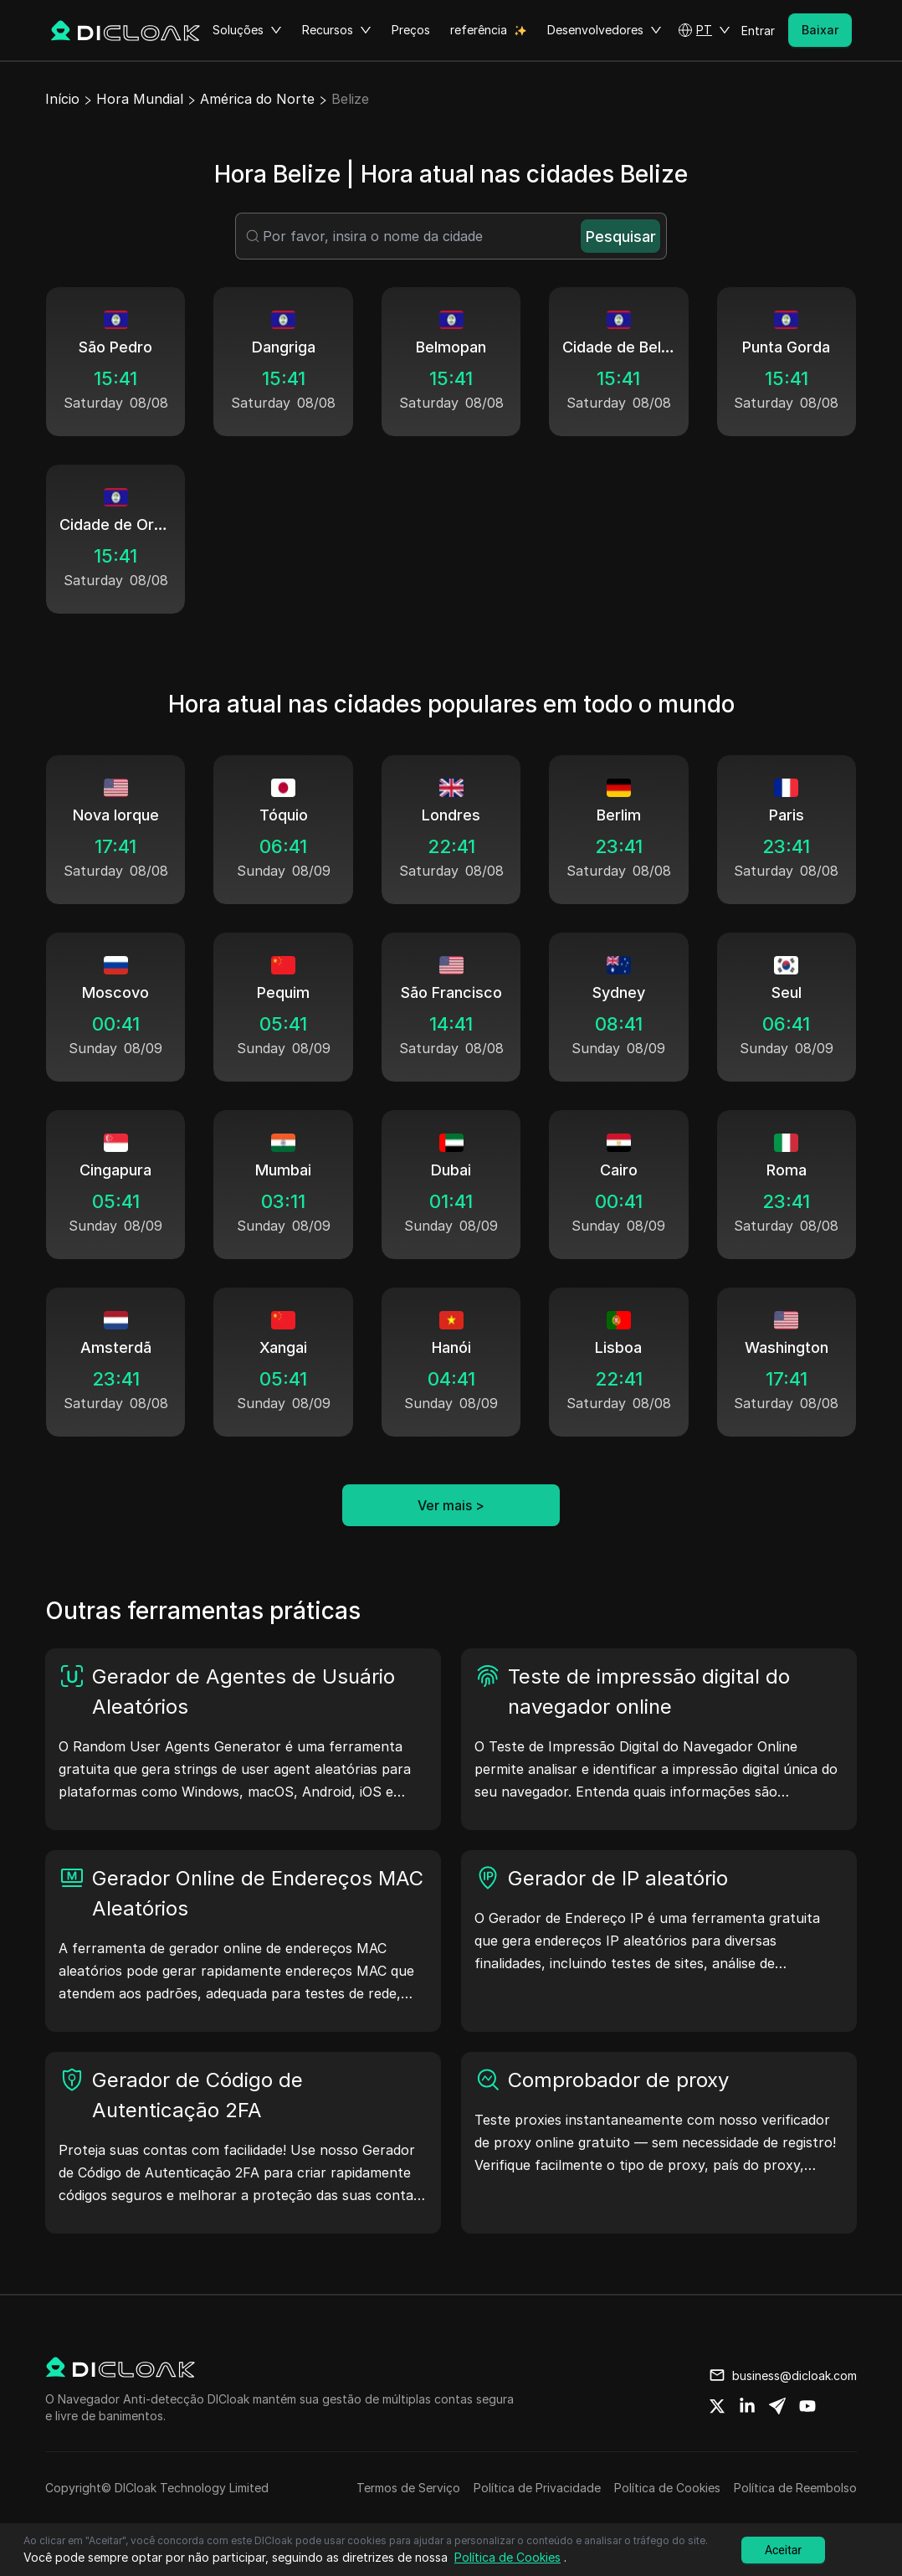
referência (478, 30)
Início (62, 98)
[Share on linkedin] (747, 2406)
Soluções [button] (247, 30)
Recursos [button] (337, 30)
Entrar (758, 30)
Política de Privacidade (537, 2488)
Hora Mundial (139, 98)
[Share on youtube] (807, 2406)
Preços (411, 30)
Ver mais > (451, 1505)
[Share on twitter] (717, 2406)
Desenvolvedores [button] (604, 30)
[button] (704, 30)
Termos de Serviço (408, 2488)
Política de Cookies (667, 2488)
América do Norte (257, 98)
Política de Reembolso (795, 2488)
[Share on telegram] (777, 2406)
